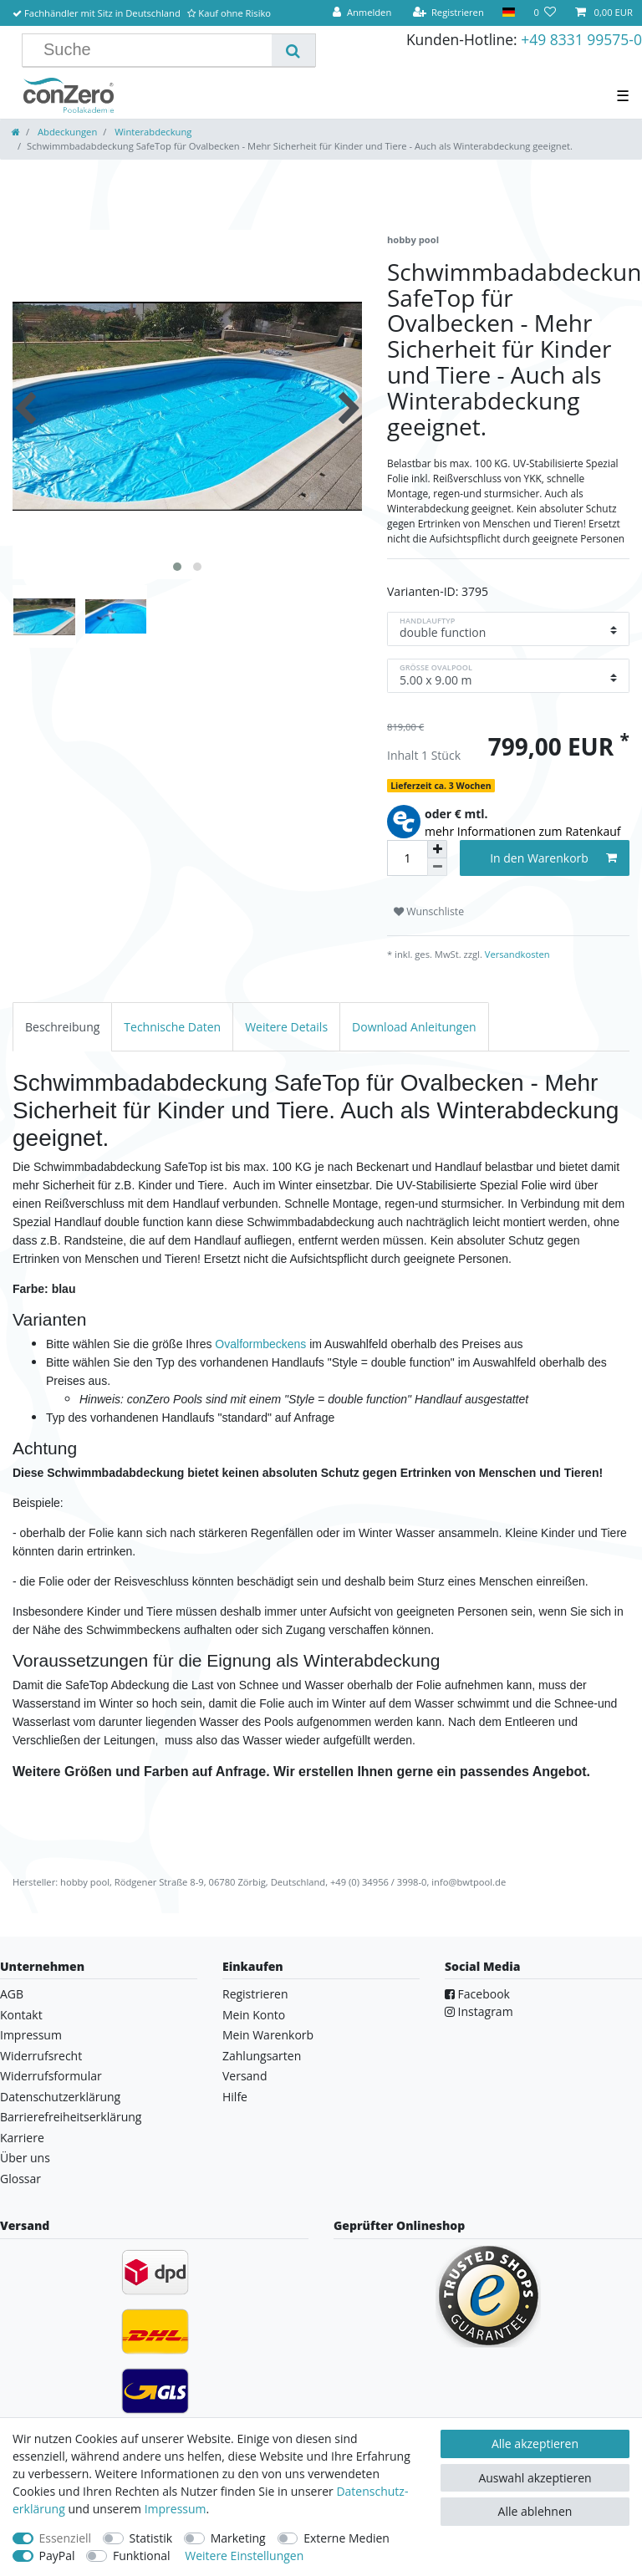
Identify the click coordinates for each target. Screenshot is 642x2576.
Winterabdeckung (151, 131)
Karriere (22, 2138)
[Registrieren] (448, 13)
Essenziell (65, 2538)
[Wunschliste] (544, 13)
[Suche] (293, 50)
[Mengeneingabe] (407, 858)
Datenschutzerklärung (60, 2097)
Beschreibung (62, 1027)
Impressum (31, 2035)
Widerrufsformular (51, 2076)
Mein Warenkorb (267, 2035)
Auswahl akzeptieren (534, 2478)
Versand (245, 2076)
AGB (11, 1994)
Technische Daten (172, 1027)
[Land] (508, 13)
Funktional (142, 2555)
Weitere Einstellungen (244, 2555)
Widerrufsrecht (41, 2056)
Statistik (151, 2538)
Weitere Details (286, 1027)
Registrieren (255, 1994)
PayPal (57, 2555)
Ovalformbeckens (260, 1344)
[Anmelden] (362, 13)
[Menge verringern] (437, 867)
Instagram (479, 2011)
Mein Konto (253, 2015)
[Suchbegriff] (153, 50)
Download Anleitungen (414, 1027)
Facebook (477, 1994)
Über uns (25, 2158)
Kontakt (21, 2015)
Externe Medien (346, 2538)
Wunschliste (429, 911)
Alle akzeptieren (535, 2443)
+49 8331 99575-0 (581, 39)
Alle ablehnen (535, 2511)
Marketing (238, 2538)
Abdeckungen (66, 131)
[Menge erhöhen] (437, 849)
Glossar (20, 2179)
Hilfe (234, 2097)
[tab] (62, 1026)
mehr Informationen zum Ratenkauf (523, 831)
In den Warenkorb (553, 858)
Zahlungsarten (261, 2056)
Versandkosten (516, 954)
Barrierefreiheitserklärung (70, 2117)
